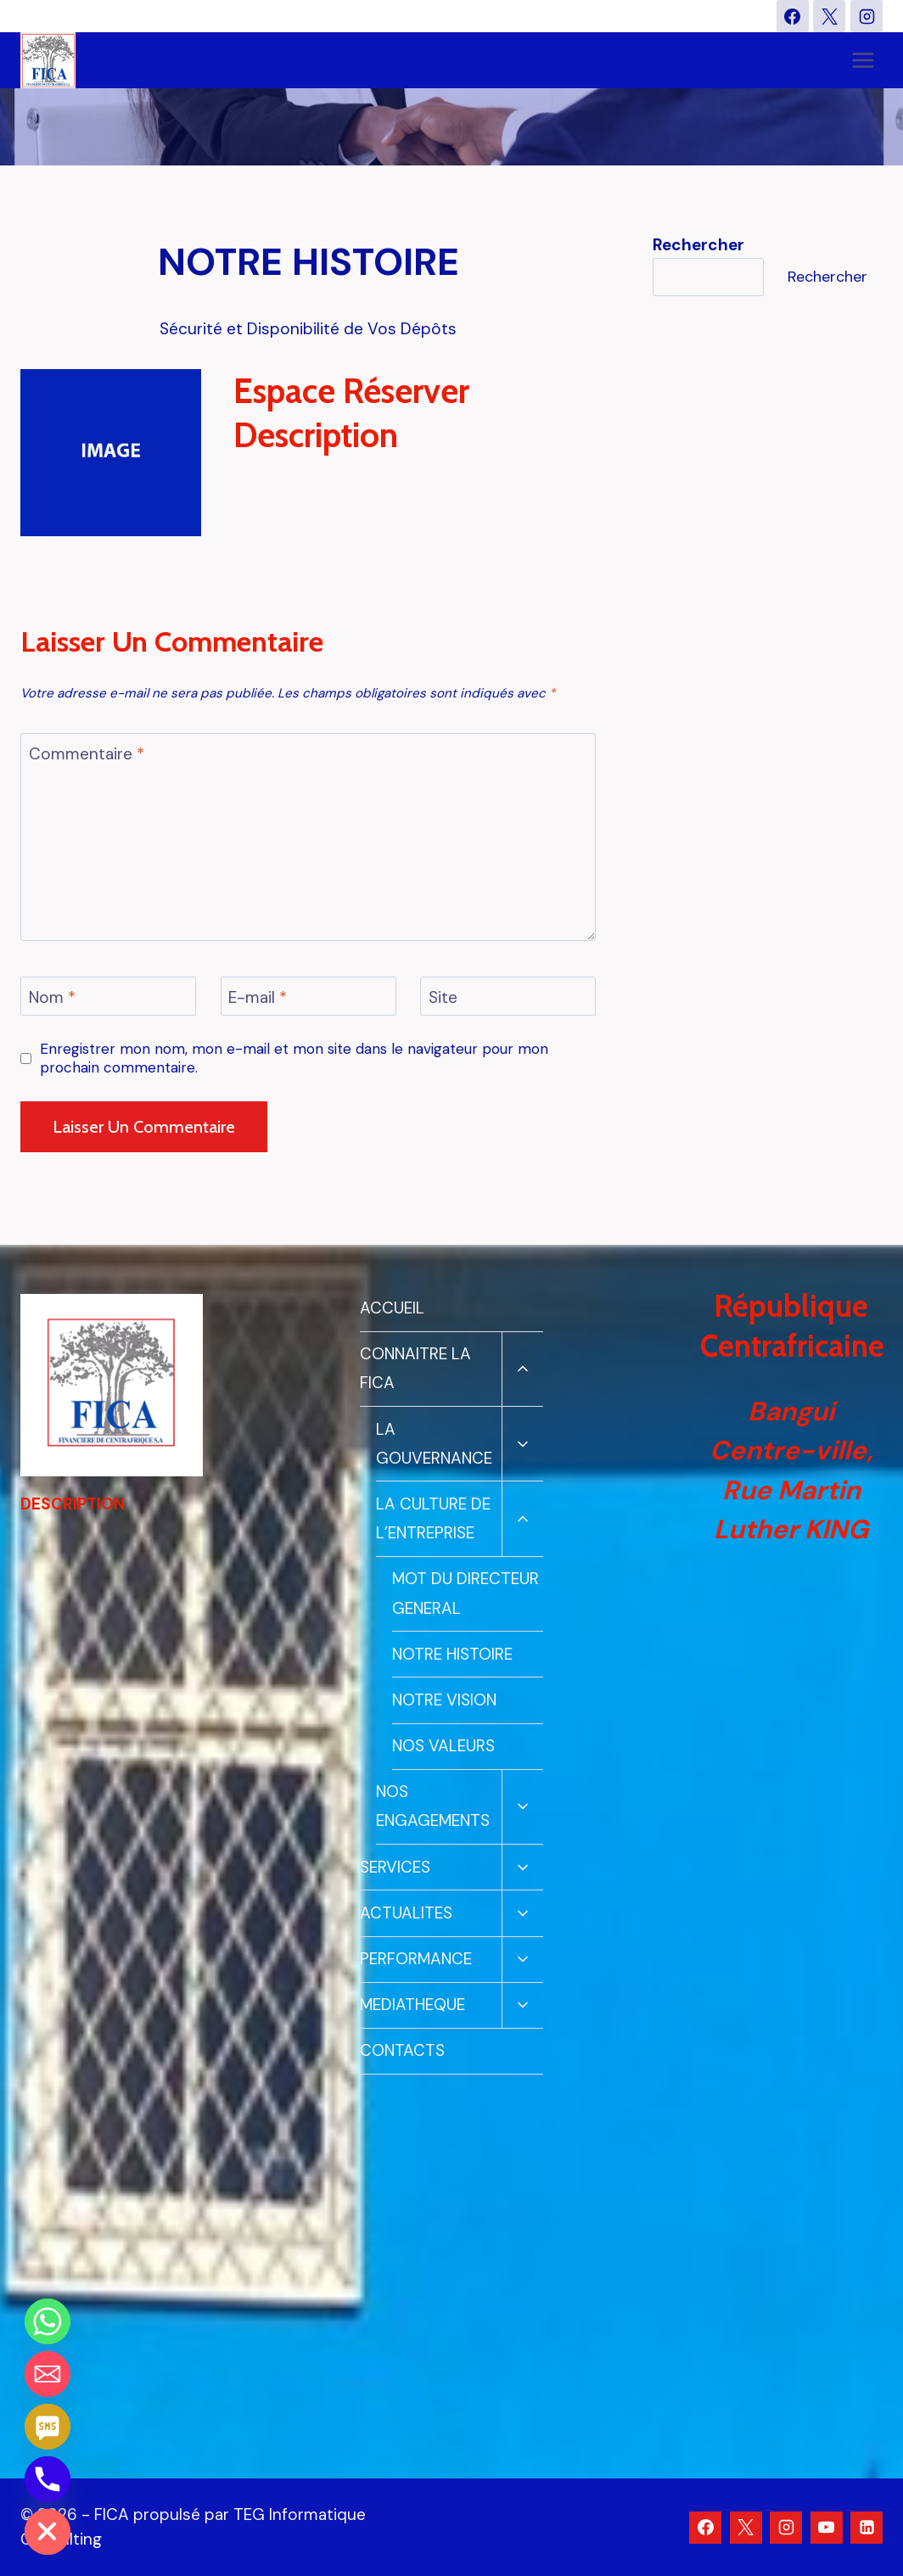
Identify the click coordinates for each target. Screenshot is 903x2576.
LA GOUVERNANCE (434, 1444)
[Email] (47, 2374)
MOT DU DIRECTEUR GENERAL (465, 1593)
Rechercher (827, 276)
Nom (52, 997)
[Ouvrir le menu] (863, 60)
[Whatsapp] (47, 2321)
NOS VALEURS (443, 1745)
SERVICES (395, 1867)
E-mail (257, 997)
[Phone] (47, 2479)
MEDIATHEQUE (412, 2004)
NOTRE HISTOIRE (452, 1654)
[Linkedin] (866, 2528)
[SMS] (47, 2427)
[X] (829, 16)
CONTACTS (402, 2050)
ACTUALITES (406, 1913)
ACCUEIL (392, 1308)
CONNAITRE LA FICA (415, 1368)
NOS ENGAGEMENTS (433, 1806)
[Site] (508, 996)
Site (443, 997)
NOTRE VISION (444, 1700)
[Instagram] (866, 16)
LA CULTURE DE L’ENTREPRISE (433, 1518)
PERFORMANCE (416, 1958)
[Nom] (108, 996)
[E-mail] (308, 996)
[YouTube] (826, 2528)
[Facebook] (793, 16)
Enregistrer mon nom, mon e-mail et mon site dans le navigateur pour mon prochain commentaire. (294, 1058)
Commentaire (86, 753)
